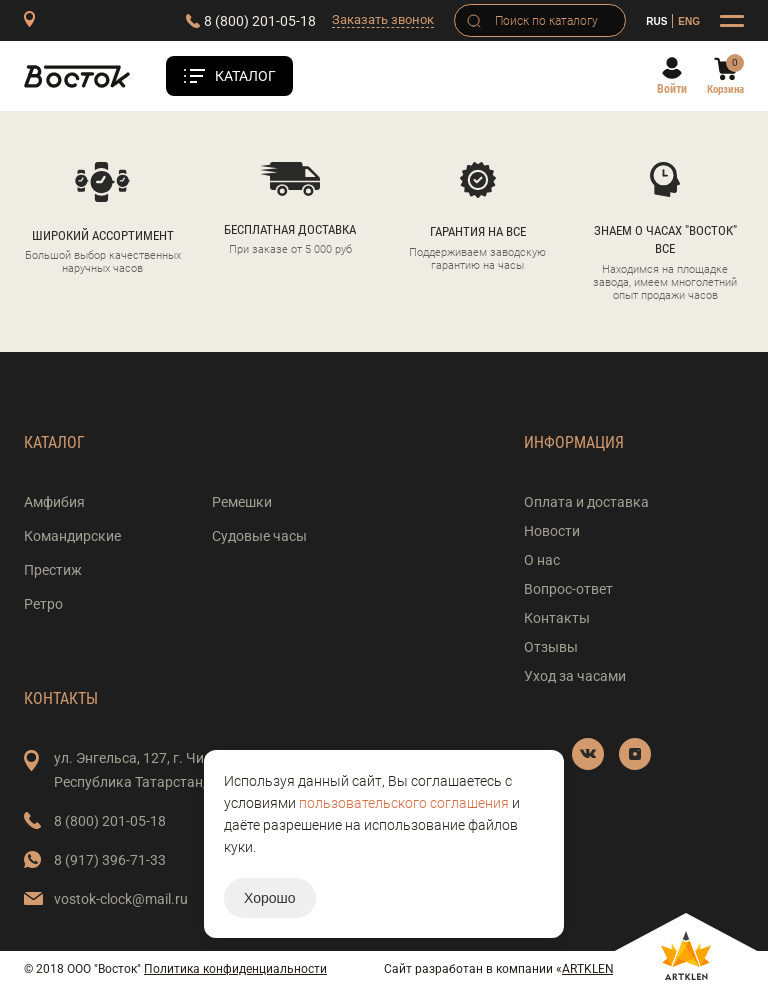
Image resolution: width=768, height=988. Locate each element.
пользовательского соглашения (404, 803)
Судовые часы (259, 536)
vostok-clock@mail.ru (121, 899)
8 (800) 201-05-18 (260, 21)
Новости (552, 531)
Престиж (53, 570)
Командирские (72, 536)
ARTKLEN (588, 969)
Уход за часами (575, 676)
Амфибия (54, 502)
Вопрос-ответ (568, 589)
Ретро (43, 604)
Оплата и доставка (586, 502)
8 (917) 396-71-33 (110, 860)
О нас (542, 560)
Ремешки (242, 502)
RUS (656, 21)
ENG (689, 21)
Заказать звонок (383, 19)
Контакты (557, 618)
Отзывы (551, 647)
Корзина (725, 89)
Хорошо (270, 898)
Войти (672, 89)
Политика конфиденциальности (235, 969)
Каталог (245, 76)
